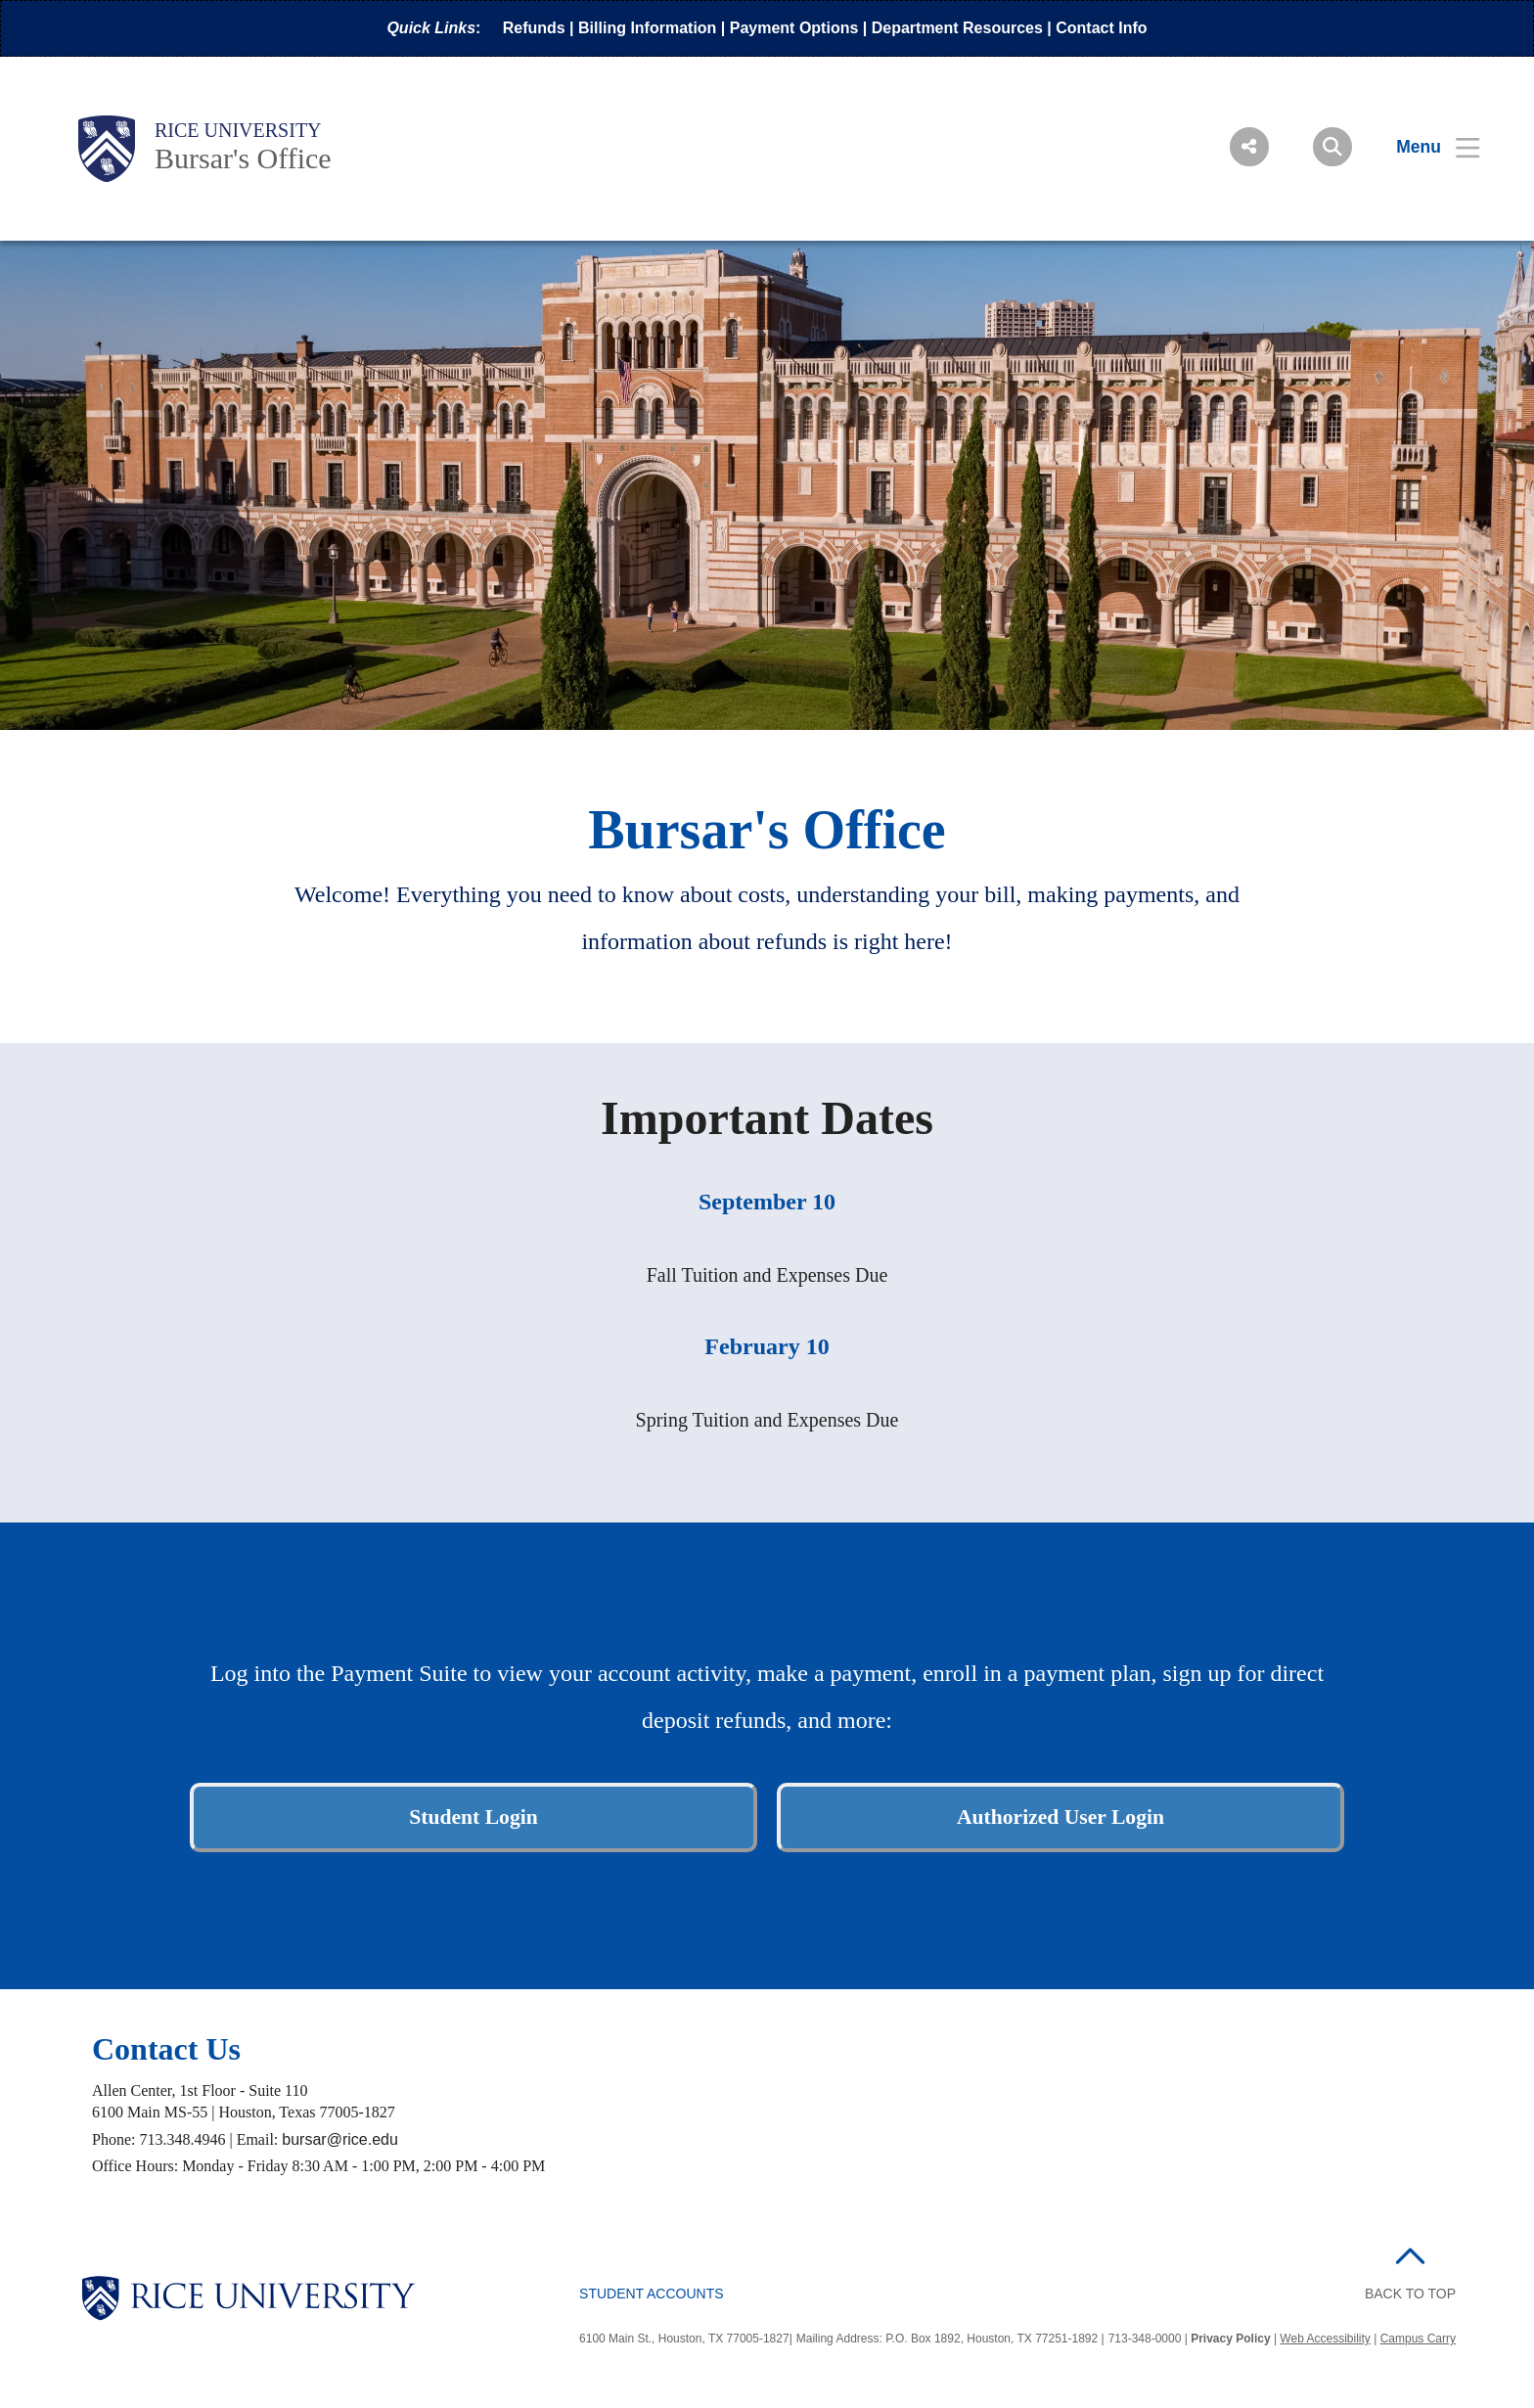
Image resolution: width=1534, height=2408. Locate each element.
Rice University (238, 130)
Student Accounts (651, 2293)
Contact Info (1101, 28)
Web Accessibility (1325, 2338)
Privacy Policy (1230, 2338)
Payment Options (794, 28)
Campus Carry (1418, 2338)
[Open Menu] (1426, 146)
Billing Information (647, 28)
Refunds (534, 28)
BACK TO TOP (1410, 2293)
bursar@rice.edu (340, 2139)
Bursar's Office (243, 158)
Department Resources (957, 28)
